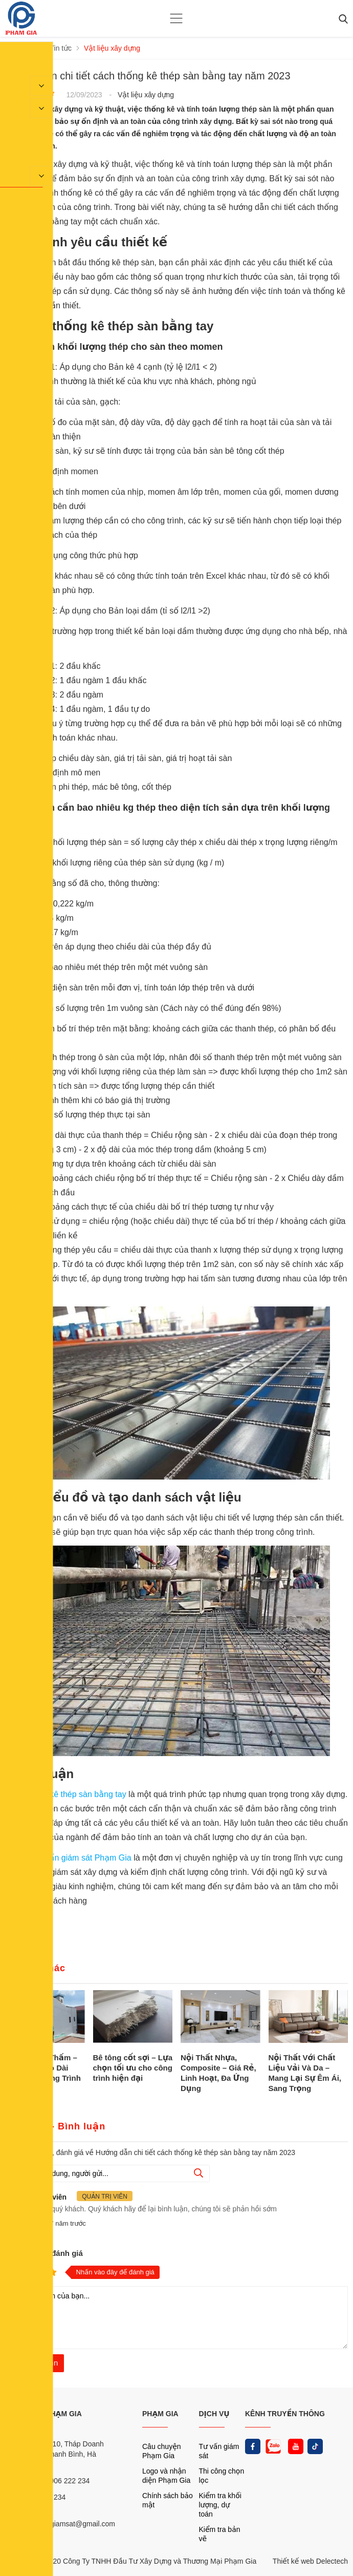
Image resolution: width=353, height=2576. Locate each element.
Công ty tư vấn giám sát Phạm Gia (69, 1857)
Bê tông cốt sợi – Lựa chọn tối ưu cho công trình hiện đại (132, 2067)
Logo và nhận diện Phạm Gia (166, 2475)
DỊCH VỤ (214, 2414)
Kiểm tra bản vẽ (219, 2534)
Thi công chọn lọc (222, 2475)
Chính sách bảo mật (167, 2500)
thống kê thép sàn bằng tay (76, 1794)
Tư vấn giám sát (219, 2451)
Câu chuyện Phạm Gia (161, 2451)
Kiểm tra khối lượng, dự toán (220, 2504)
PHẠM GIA (160, 2414)
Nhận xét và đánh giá (44, 2253)
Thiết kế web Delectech (310, 2561)
